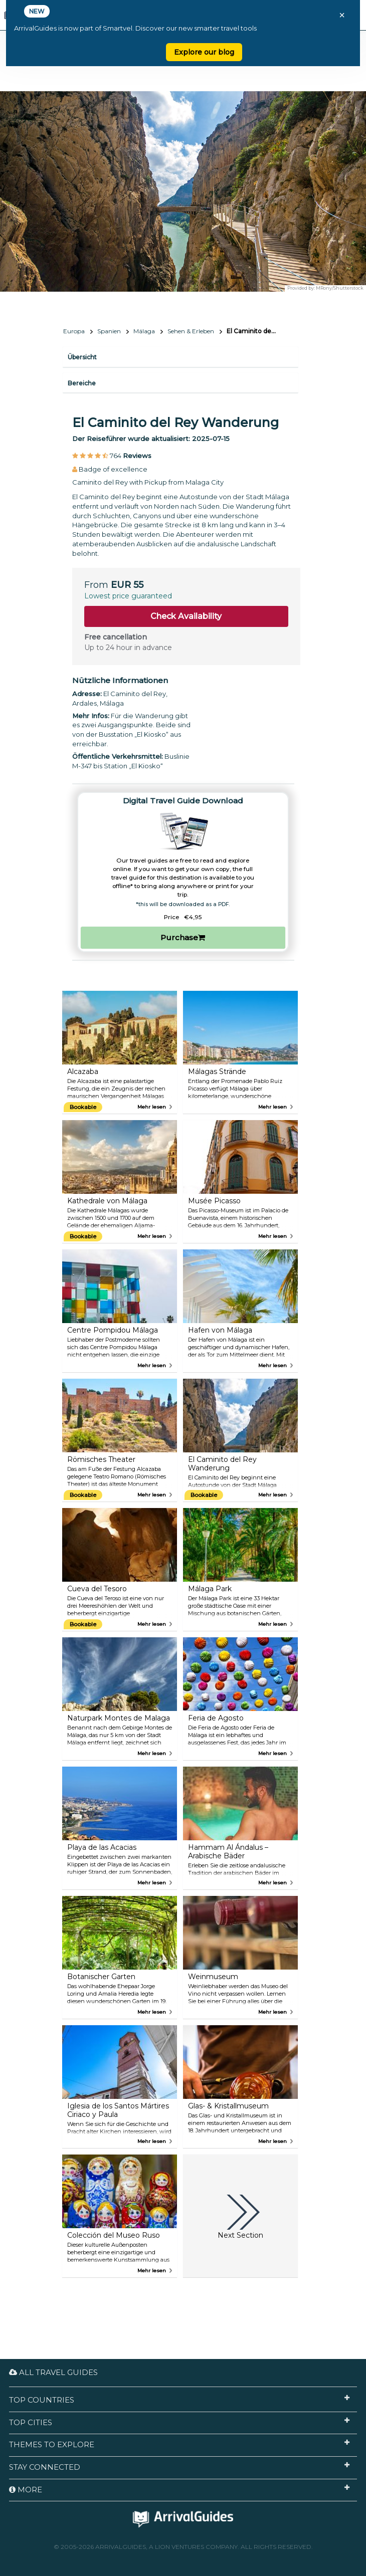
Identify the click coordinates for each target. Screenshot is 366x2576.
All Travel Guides (53, 2372)
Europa (74, 331)
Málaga (144, 331)
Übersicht (82, 357)
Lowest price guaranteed (128, 595)
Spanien (109, 331)
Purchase (182, 937)
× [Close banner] (342, 15)
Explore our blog (204, 52)
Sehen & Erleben (190, 331)
